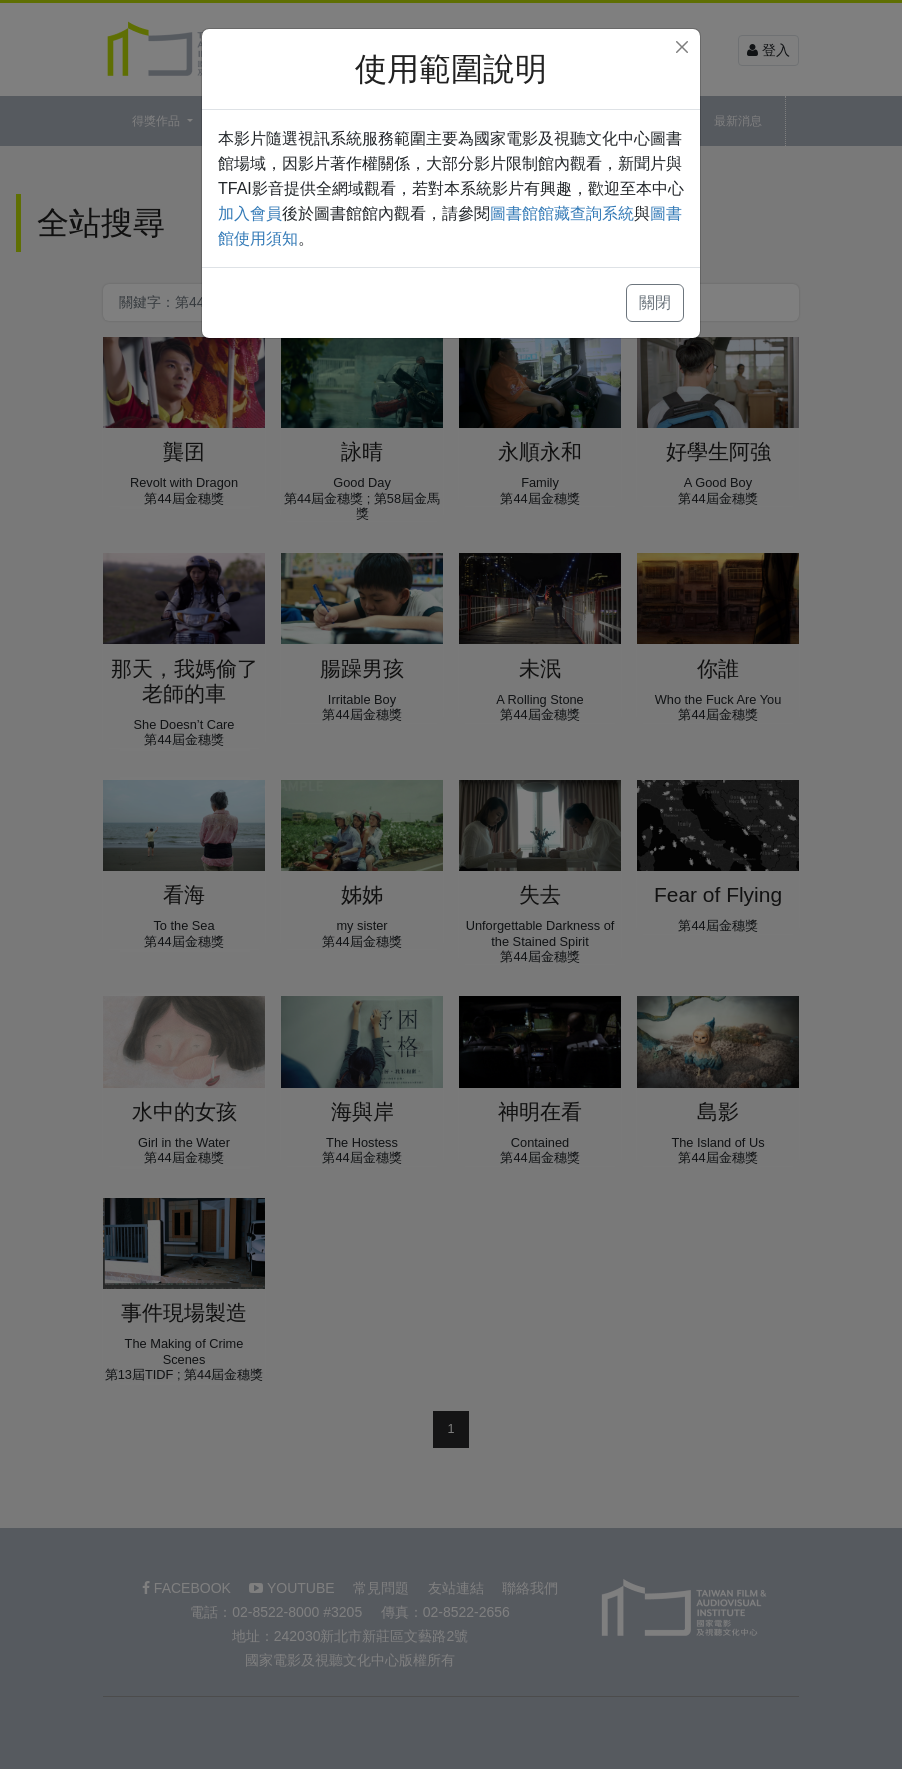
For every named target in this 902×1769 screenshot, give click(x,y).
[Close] (682, 47)
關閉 (655, 302)
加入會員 (250, 213)
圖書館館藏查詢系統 (562, 213)
